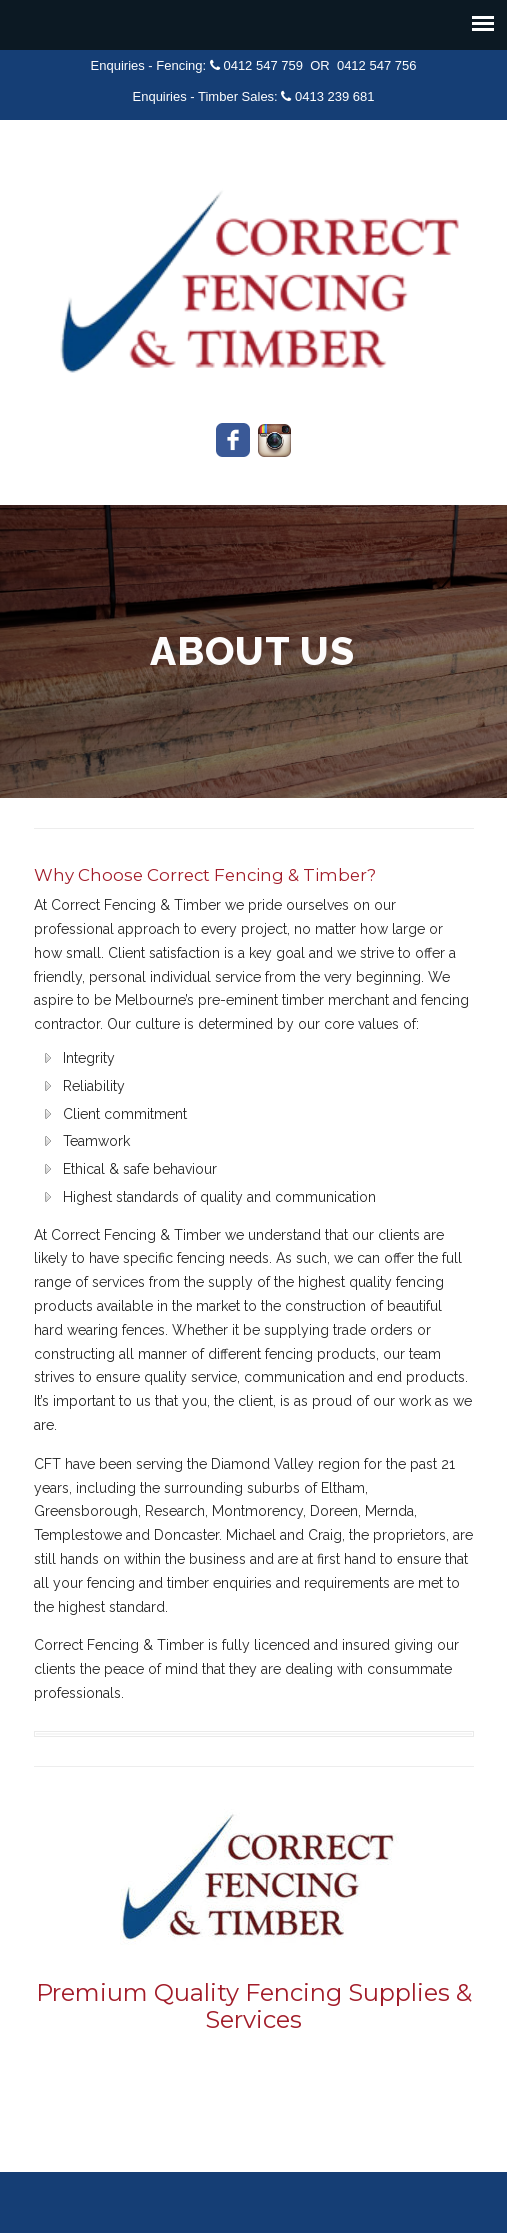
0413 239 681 (335, 96)
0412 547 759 (263, 65)
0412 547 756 (377, 65)
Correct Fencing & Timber (254, 275)
